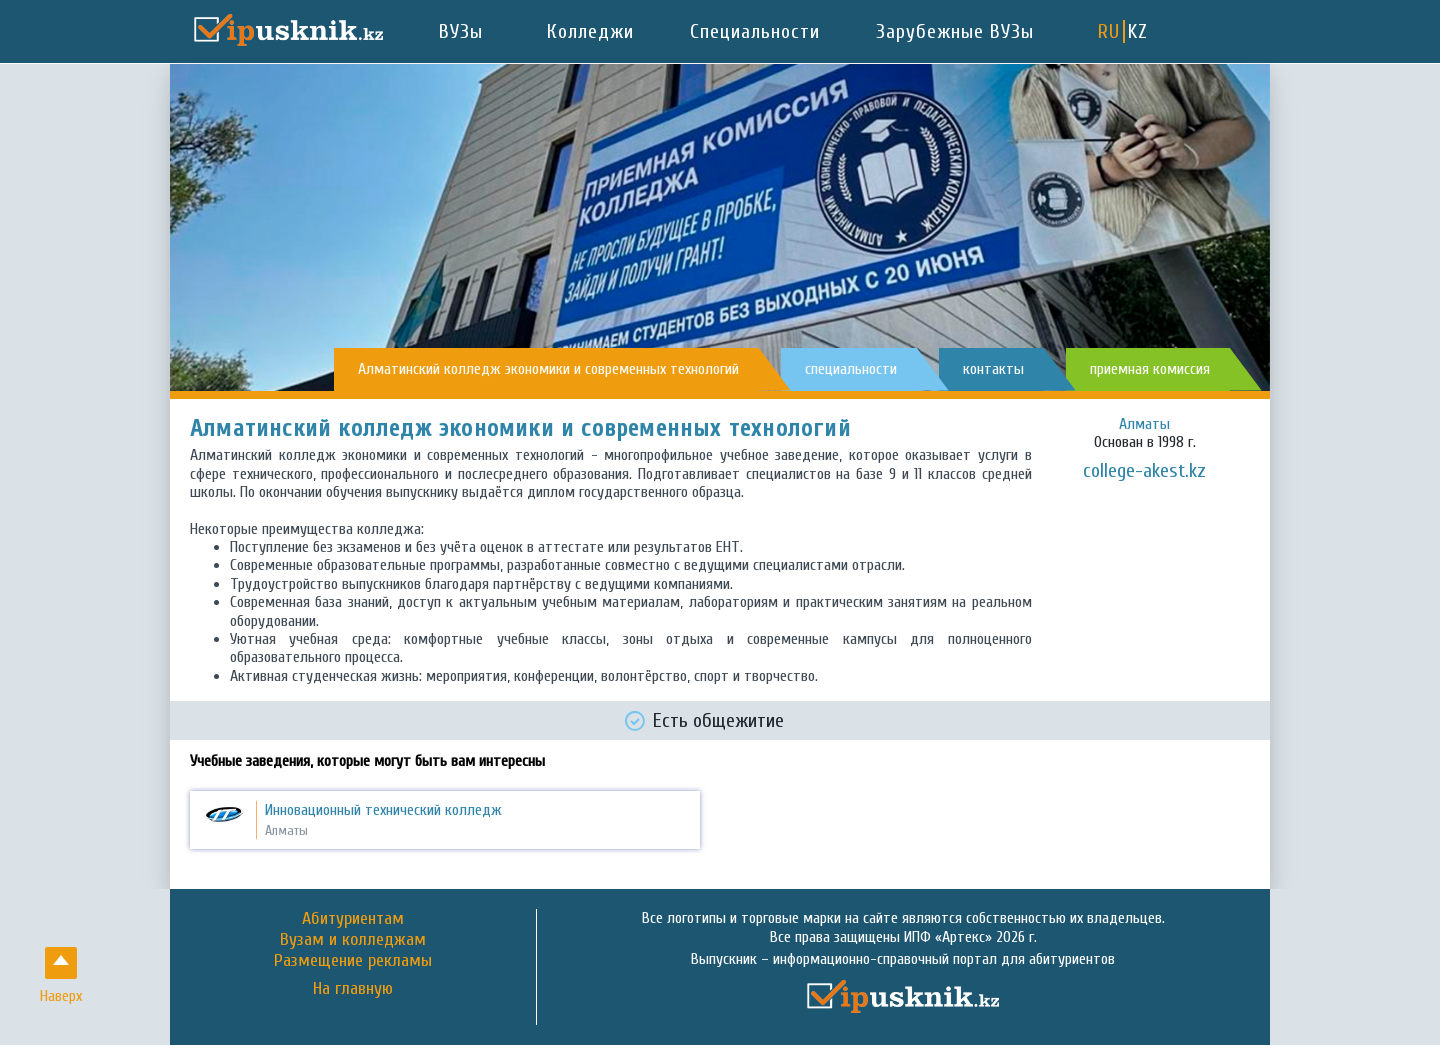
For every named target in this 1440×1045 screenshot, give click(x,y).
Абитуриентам (353, 918)
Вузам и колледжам (353, 939)
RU (1109, 31)
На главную (353, 989)
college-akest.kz (1144, 470)
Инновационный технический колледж (383, 810)
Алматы (1144, 424)
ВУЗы (461, 31)
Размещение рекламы (353, 960)
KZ (1138, 31)
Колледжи (590, 31)
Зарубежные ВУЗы (955, 31)
